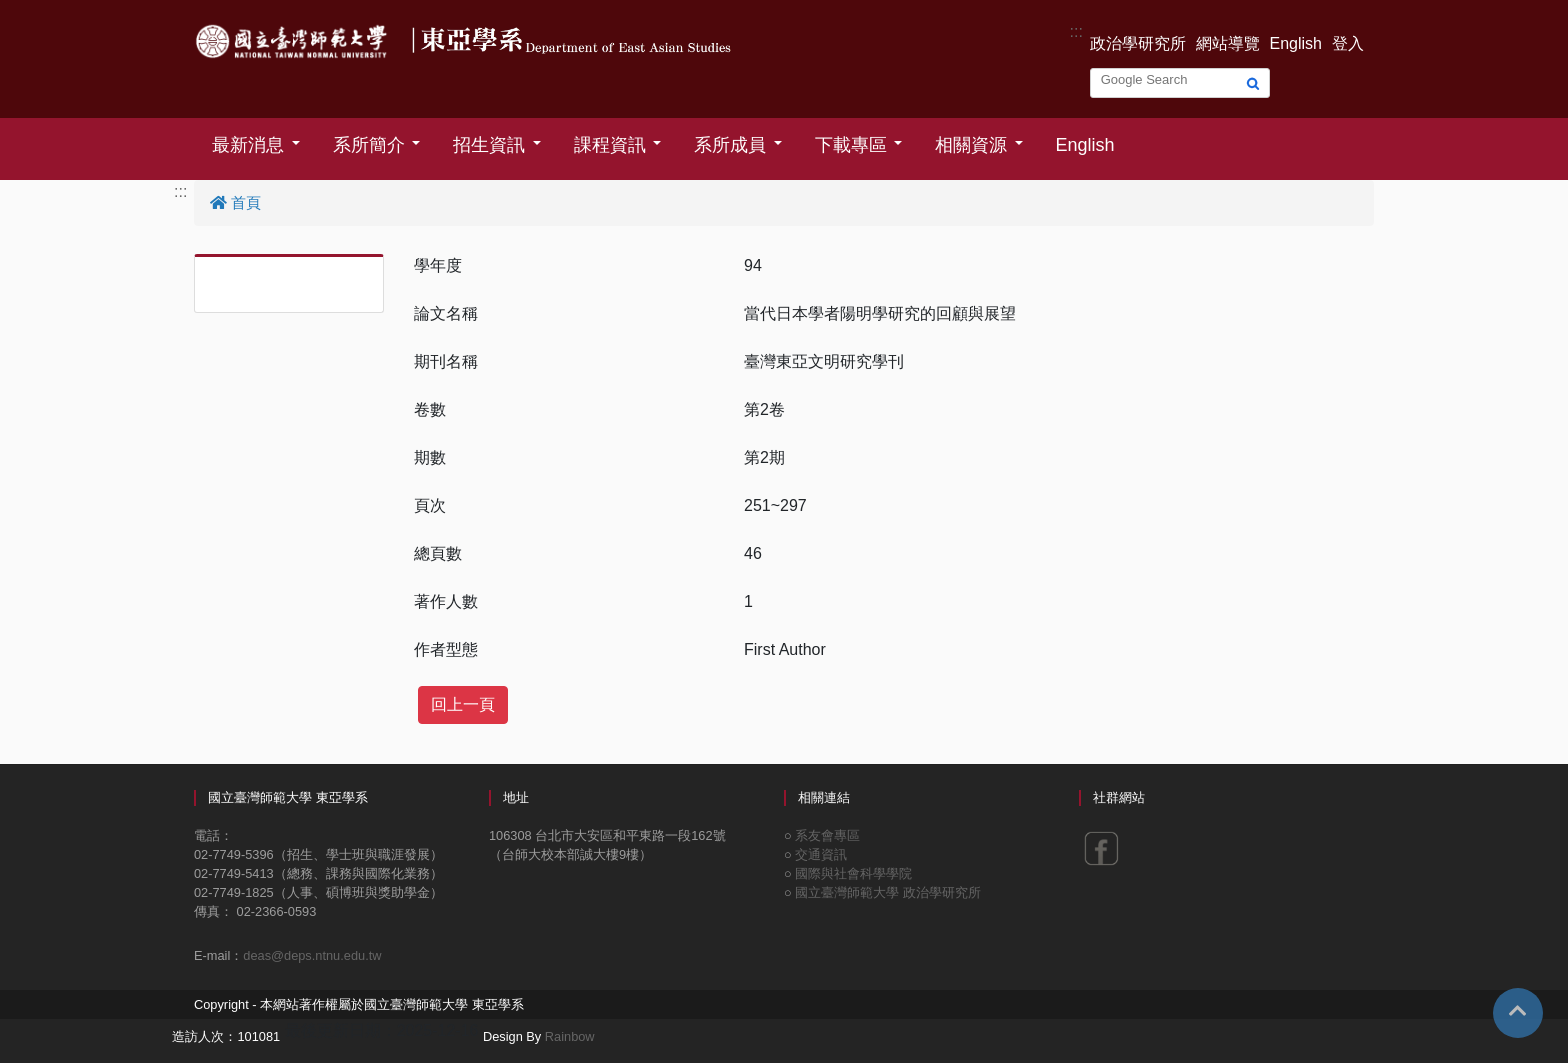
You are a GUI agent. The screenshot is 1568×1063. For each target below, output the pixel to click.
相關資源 (971, 145)
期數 (430, 457)
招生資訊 (489, 145)
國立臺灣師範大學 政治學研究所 (888, 892)
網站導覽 (1228, 43)
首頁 (235, 202)
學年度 (438, 265)
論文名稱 (446, 313)
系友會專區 (827, 835)
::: (1076, 31)
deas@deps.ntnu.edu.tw (312, 955)
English (1296, 43)
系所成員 (730, 145)
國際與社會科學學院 (853, 873)
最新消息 (248, 145)
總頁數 (438, 553)
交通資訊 (821, 854)
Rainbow (570, 1036)
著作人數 (446, 601)
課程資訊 (610, 145)
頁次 (430, 505)
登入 (1348, 43)
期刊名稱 (446, 361)
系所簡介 (369, 145)
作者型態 (446, 649)
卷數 (430, 409)
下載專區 (851, 145)
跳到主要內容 (48, 11)
